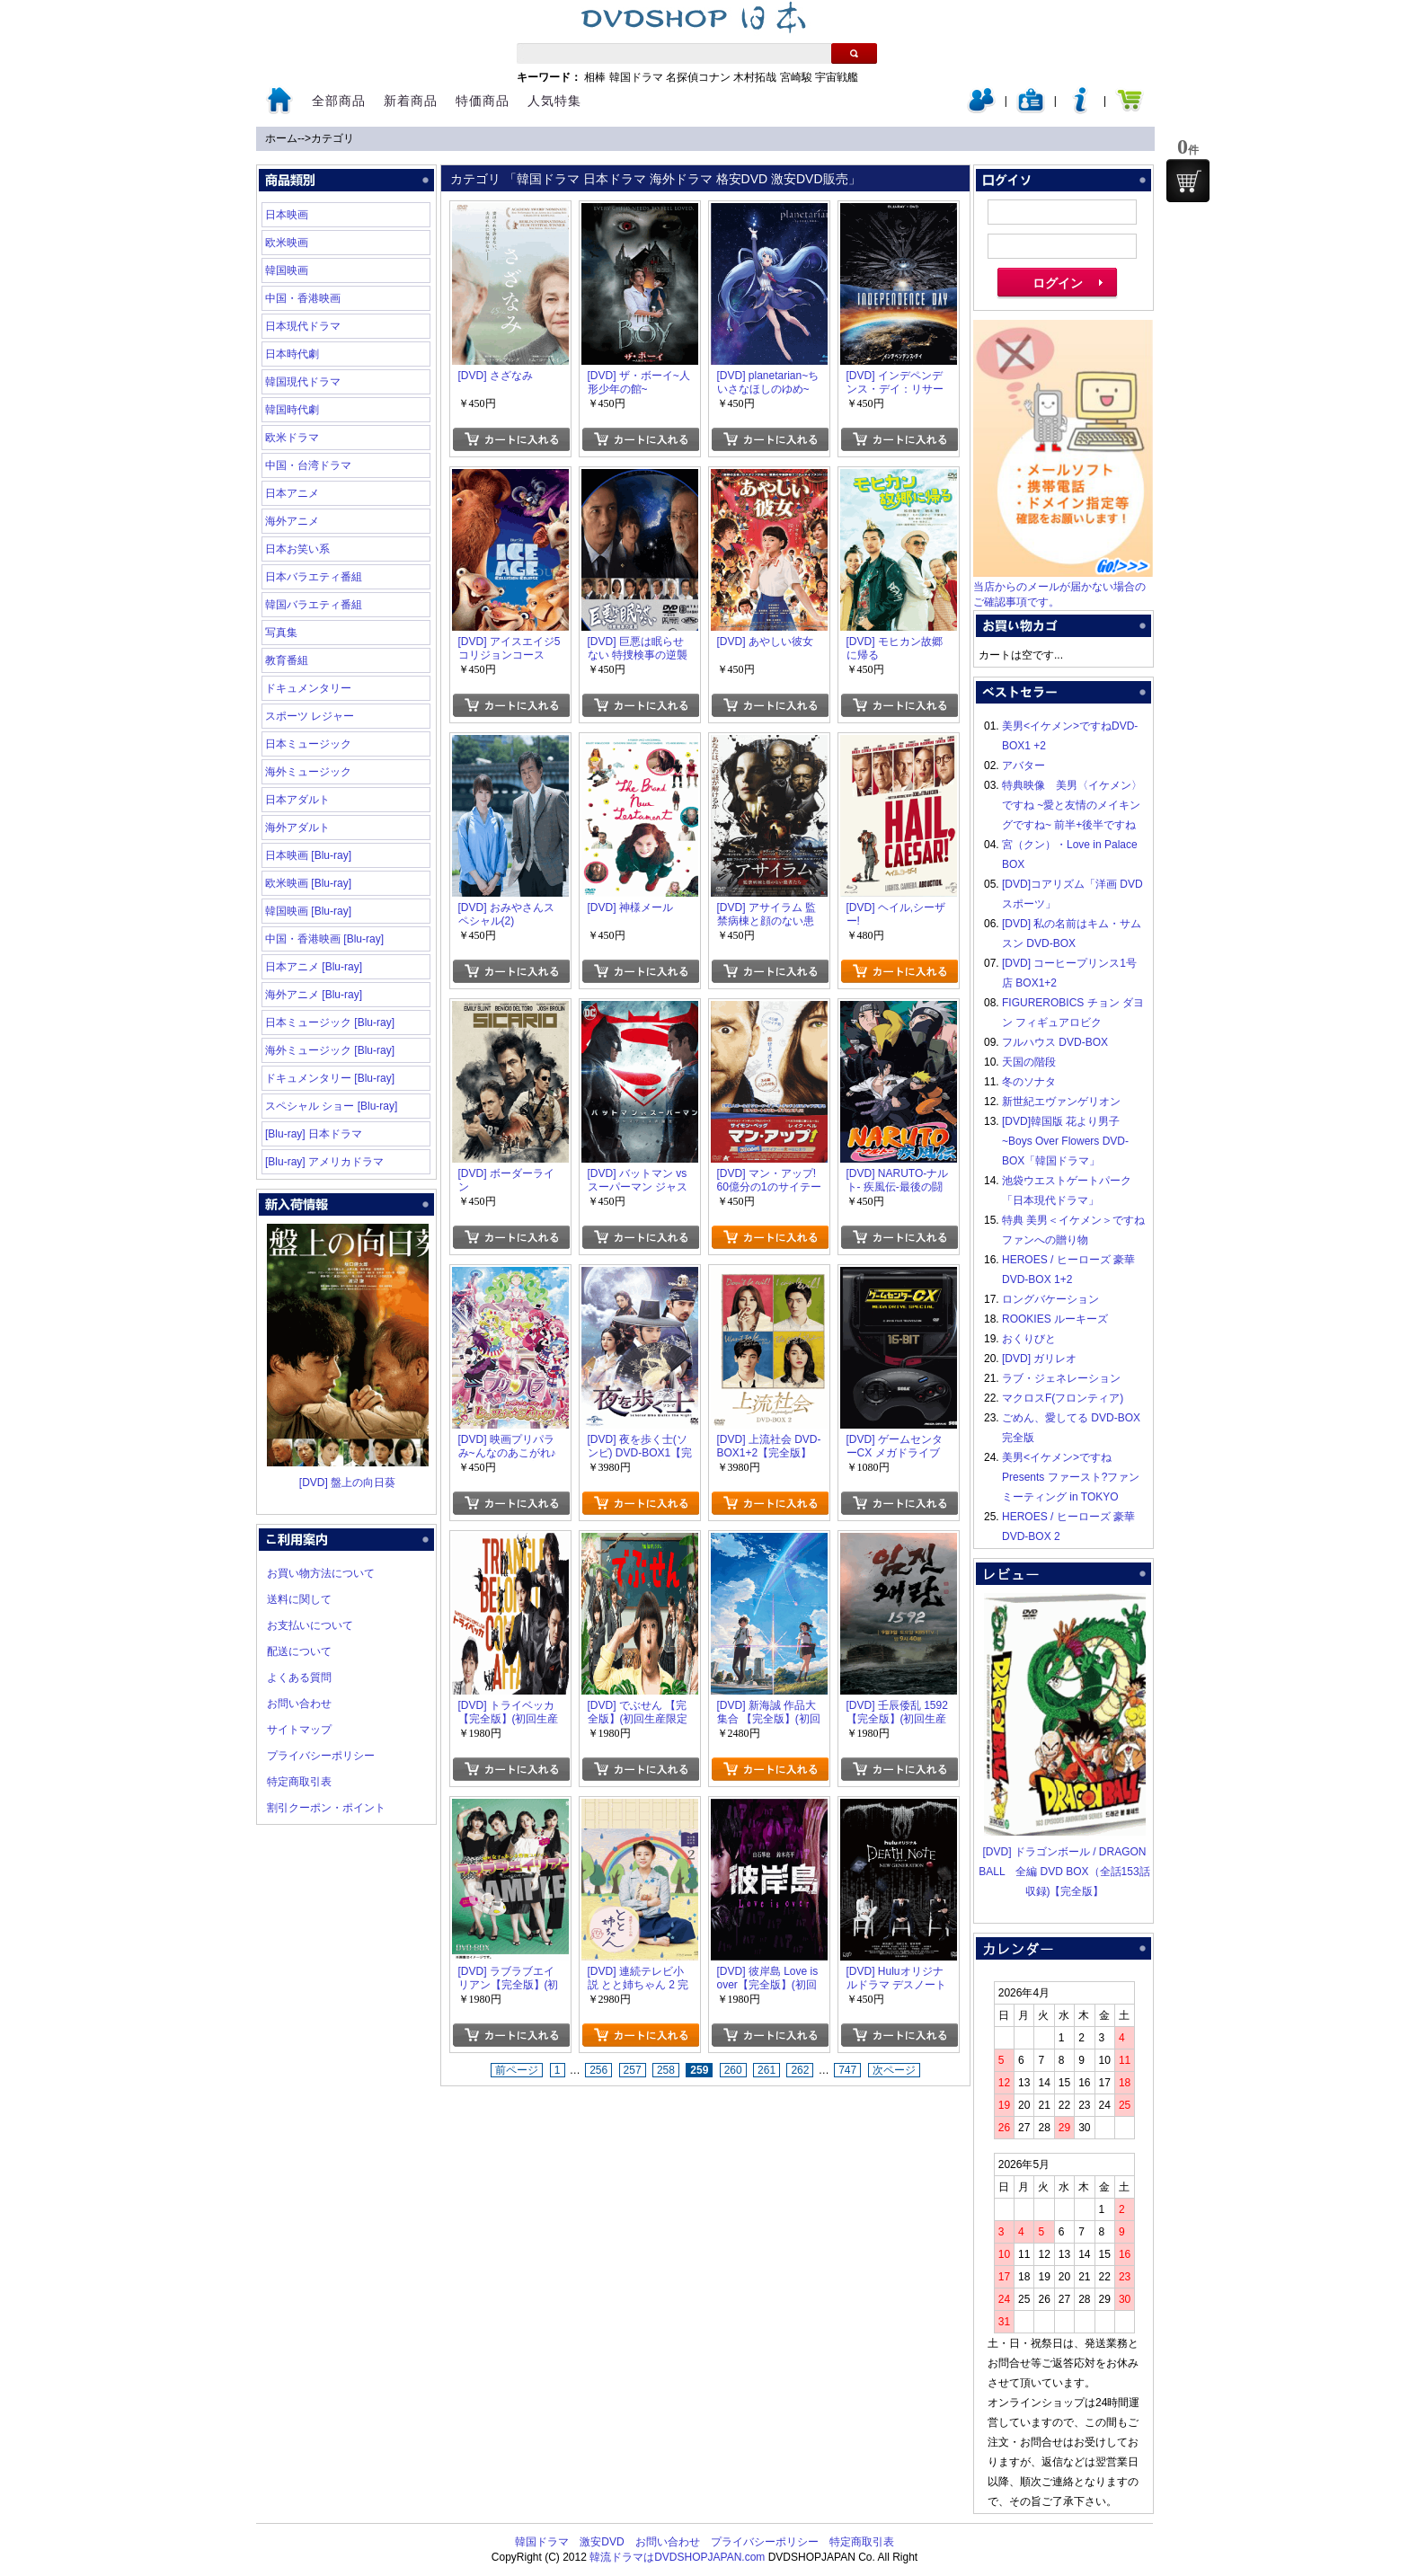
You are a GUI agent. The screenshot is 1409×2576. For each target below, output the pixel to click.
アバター (1023, 765)
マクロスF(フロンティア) (1062, 1398)
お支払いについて (310, 1625)
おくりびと (1029, 1338)
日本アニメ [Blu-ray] (313, 966)
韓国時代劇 (292, 409)
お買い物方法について (321, 1573)
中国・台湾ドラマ (308, 465)
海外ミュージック (308, 772)
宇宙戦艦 (836, 77)
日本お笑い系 (297, 549)
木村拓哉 (754, 77)
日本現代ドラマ (303, 326)
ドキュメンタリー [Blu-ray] (329, 1078)
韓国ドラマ (636, 77)
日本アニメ (292, 493)
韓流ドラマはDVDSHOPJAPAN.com (677, 2557)
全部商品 (339, 100)
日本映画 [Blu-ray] (308, 855)
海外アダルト (297, 827)
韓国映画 (286, 270)
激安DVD (602, 2542)
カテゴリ (332, 138)
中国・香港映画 (303, 298)
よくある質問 (299, 1677)
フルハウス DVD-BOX (1055, 1042)
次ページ (894, 2070)
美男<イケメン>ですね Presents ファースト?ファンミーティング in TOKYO (1070, 1477)
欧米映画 (286, 242)
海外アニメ (292, 521)
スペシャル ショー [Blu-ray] (331, 1106)
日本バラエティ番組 (313, 577)
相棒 (595, 77)
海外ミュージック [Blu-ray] (329, 1050)
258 (666, 2070)
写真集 (281, 632)
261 (766, 2070)
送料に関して (299, 1599)
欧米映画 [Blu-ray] (308, 883)
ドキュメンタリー (308, 688)
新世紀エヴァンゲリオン (1061, 1101)
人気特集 (554, 100)
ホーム (281, 138)
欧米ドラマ (292, 437)
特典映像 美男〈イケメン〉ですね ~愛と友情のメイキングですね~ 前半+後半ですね (1072, 805)
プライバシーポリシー (321, 1755)
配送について (299, 1651)
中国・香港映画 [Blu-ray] (324, 939)
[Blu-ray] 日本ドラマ (313, 1134)
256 (598, 2070)
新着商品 (411, 100)
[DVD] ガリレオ (1039, 1358)
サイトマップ (299, 1729)
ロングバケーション (1050, 1299)
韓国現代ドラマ (303, 382)
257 (633, 2070)
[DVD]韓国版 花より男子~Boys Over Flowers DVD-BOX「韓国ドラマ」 (1065, 1141)
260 (733, 2070)
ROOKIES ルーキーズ (1055, 1319)
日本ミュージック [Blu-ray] (329, 1022)
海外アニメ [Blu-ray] (313, 994)
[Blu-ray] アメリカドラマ (324, 1161)
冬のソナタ (1029, 1082)
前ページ (516, 2070)
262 (800, 2070)
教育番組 (286, 660)
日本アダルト (297, 799)
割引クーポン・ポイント (326, 1807)
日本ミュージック (308, 744)
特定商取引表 (299, 1781)
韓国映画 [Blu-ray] (308, 911)
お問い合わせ (299, 1703)
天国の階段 (1029, 1062)
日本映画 (286, 214)
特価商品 (483, 100)
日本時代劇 (292, 354)
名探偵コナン (698, 77)
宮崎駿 (796, 77)
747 (847, 2070)
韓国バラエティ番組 (313, 604)
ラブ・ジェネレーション (1061, 1378)
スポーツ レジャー (309, 716)
